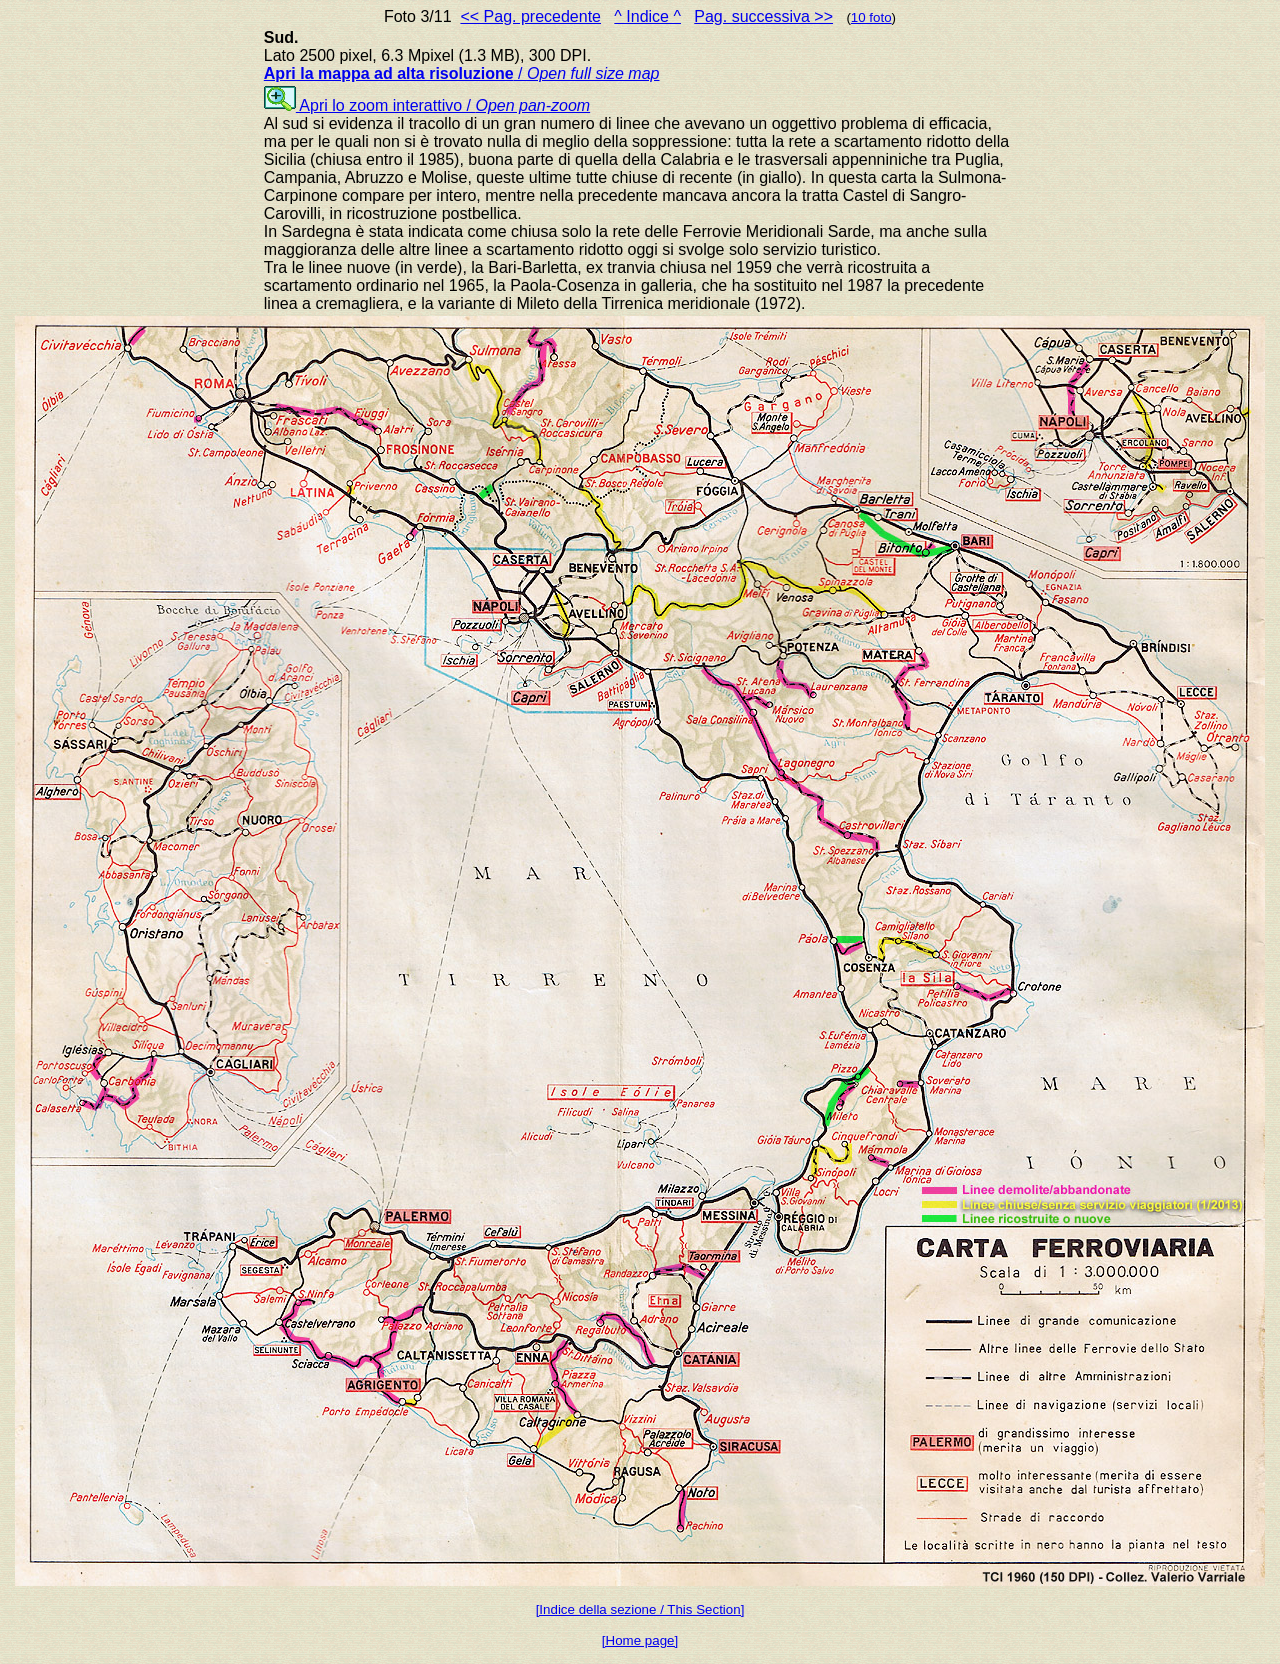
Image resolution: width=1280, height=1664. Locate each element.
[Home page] (640, 1640)
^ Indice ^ (647, 16)
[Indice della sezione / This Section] (640, 1609)
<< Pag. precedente (530, 16)
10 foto (871, 17)
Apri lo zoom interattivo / (427, 105)
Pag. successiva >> (763, 16)
